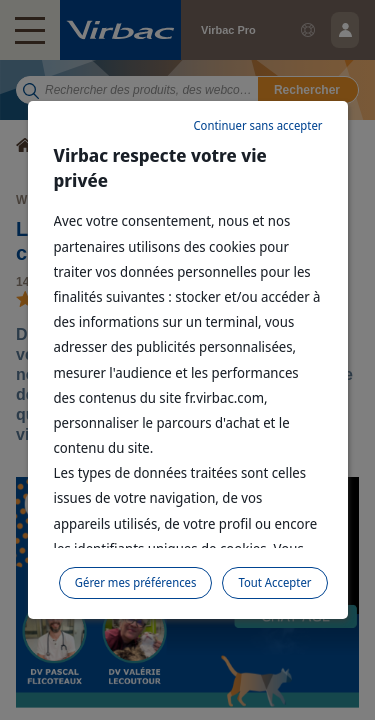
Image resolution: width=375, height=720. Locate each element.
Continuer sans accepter (257, 125)
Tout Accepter (274, 582)
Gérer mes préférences (136, 582)
